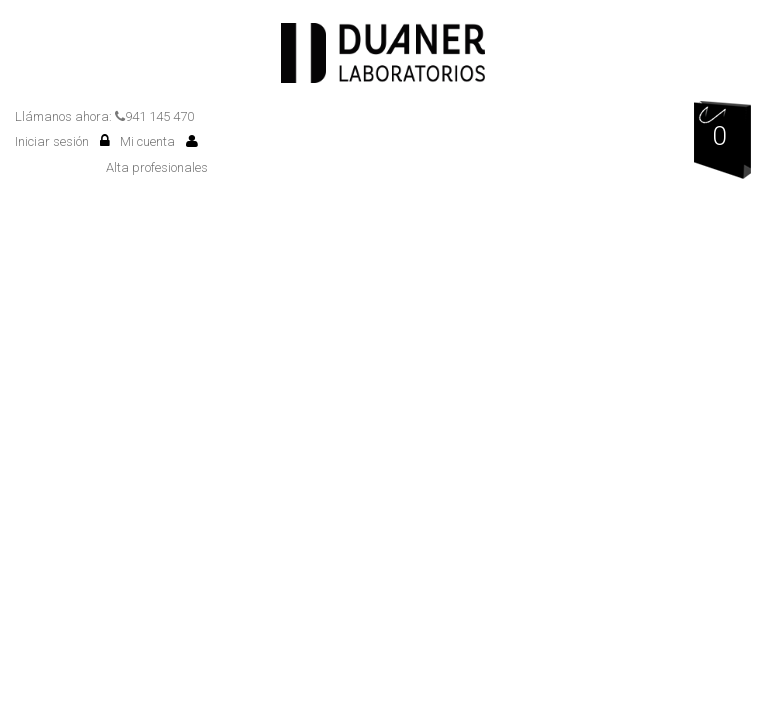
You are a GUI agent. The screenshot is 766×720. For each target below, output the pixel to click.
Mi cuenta (159, 141)
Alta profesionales (157, 167)
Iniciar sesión (62, 141)
